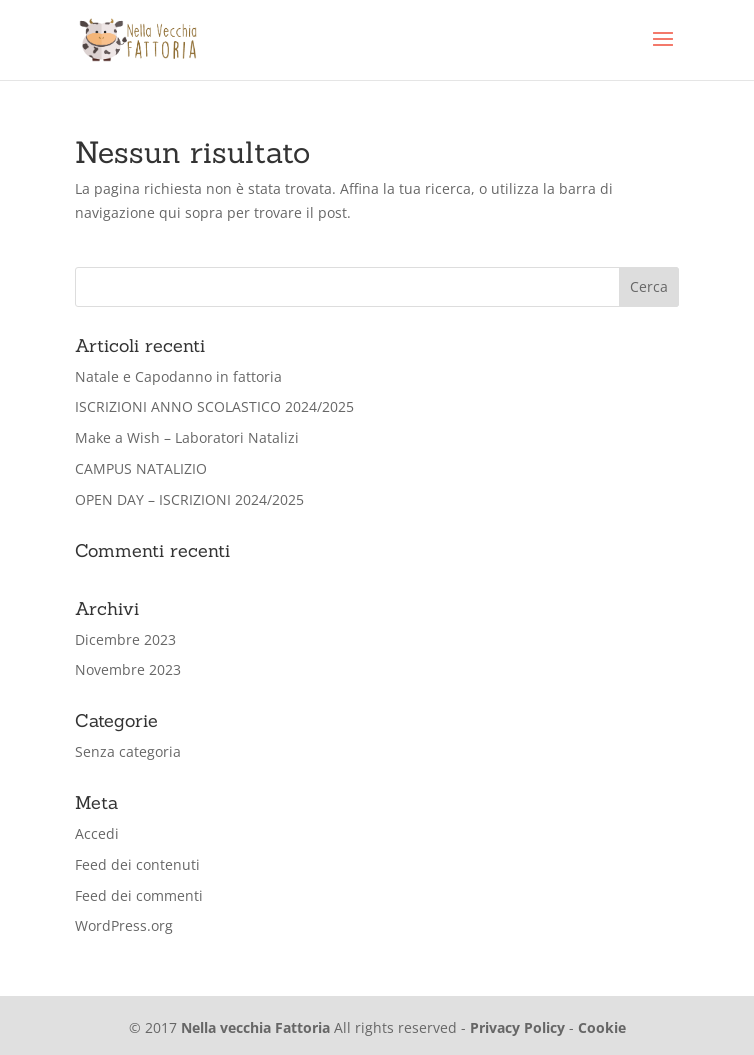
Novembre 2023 (128, 669)
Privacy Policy (517, 1027)
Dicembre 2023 (125, 639)
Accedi (97, 833)
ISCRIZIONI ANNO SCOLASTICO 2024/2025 (214, 406)
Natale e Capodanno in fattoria (178, 376)
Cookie (602, 1027)
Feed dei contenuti (137, 864)
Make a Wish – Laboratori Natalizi (187, 437)
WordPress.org (124, 925)
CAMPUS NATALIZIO (141, 468)
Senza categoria (128, 751)
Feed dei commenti (139, 895)
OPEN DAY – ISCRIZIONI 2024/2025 (189, 499)
